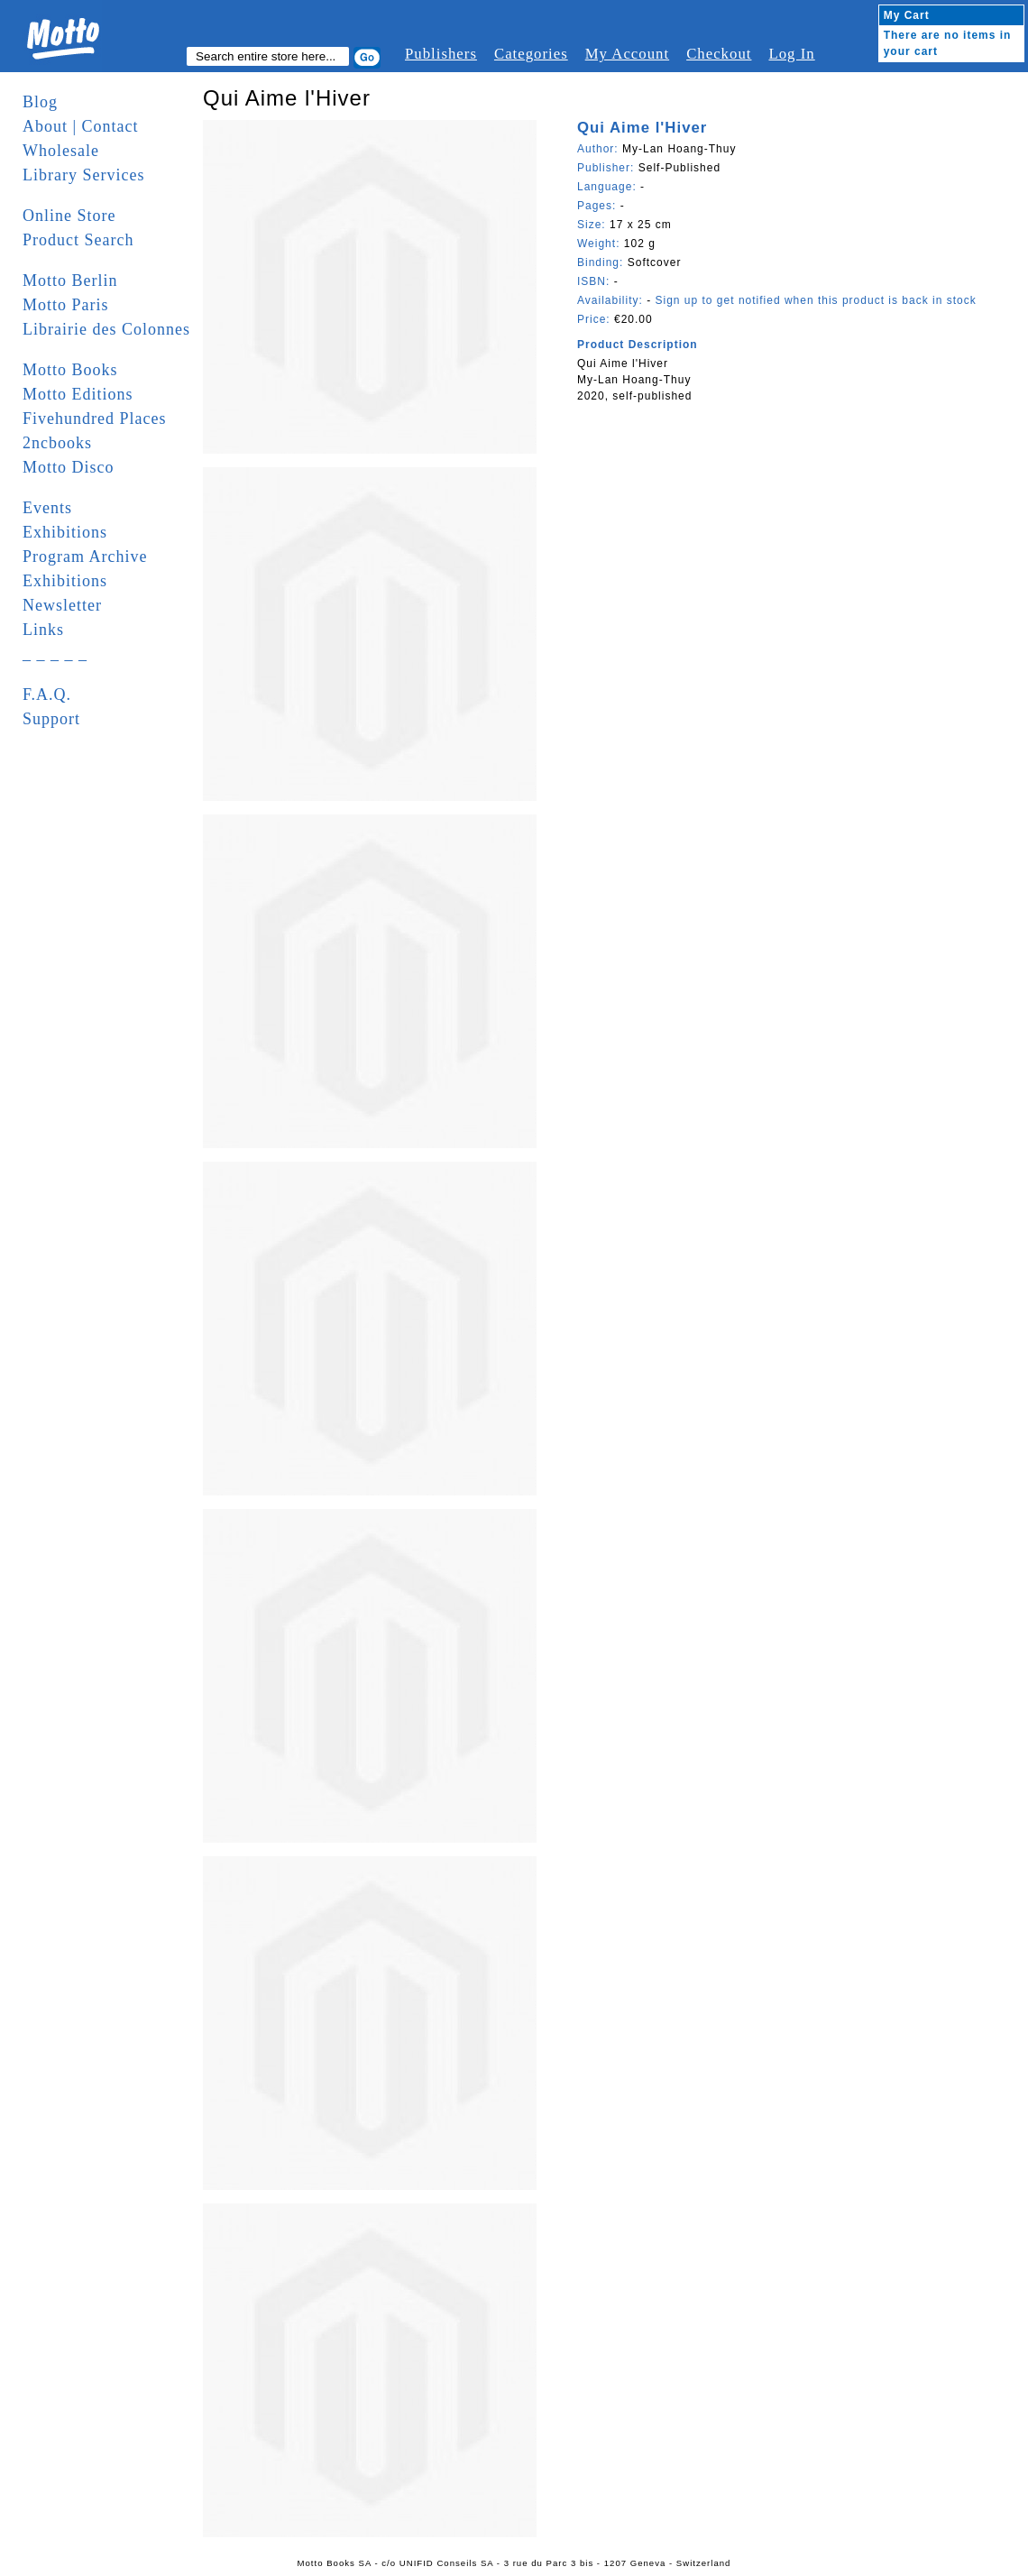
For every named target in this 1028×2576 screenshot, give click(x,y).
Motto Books (70, 370)
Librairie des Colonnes (106, 329)
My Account (627, 53)
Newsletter (62, 605)
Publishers (441, 53)
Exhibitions (65, 532)
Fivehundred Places (94, 418)
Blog (40, 102)
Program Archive (85, 556)
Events (47, 508)
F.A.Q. (47, 694)
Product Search (78, 240)
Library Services (83, 175)
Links (43, 630)
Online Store (69, 216)
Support (51, 719)
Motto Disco (69, 467)
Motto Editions (78, 394)
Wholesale (61, 151)
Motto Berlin (70, 280)
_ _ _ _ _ (55, 654)
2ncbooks (57, 443)
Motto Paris (66, 305)
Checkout (718, 53)
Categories (531, 53)
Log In (791, 53)
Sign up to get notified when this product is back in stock (815, 300)
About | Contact (81, 126)
